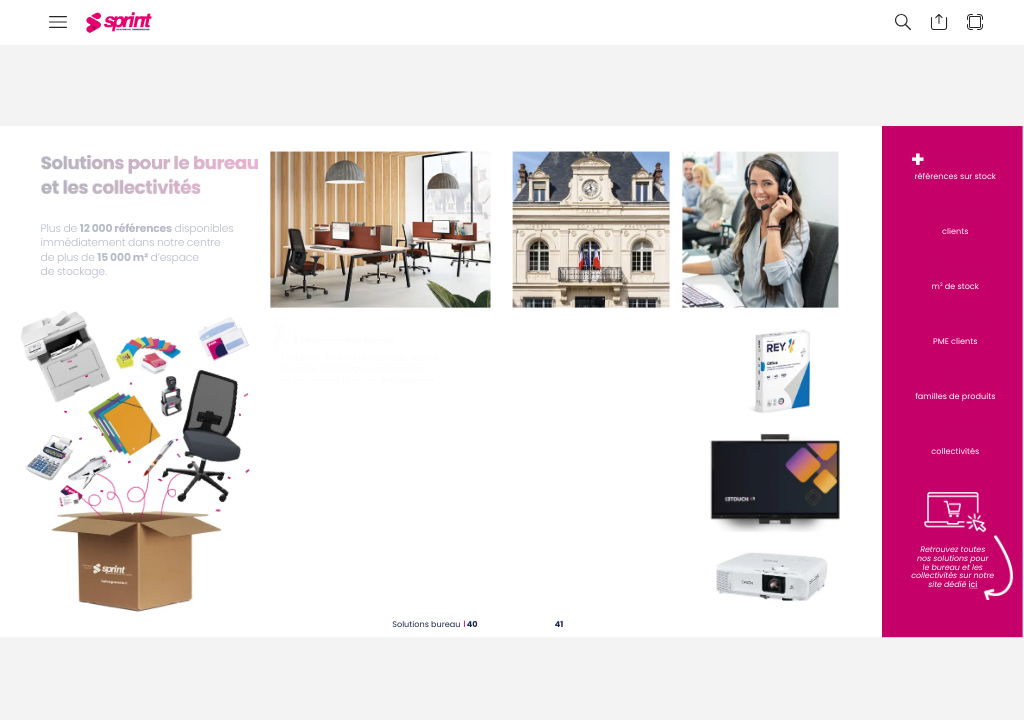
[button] (58, 22)
